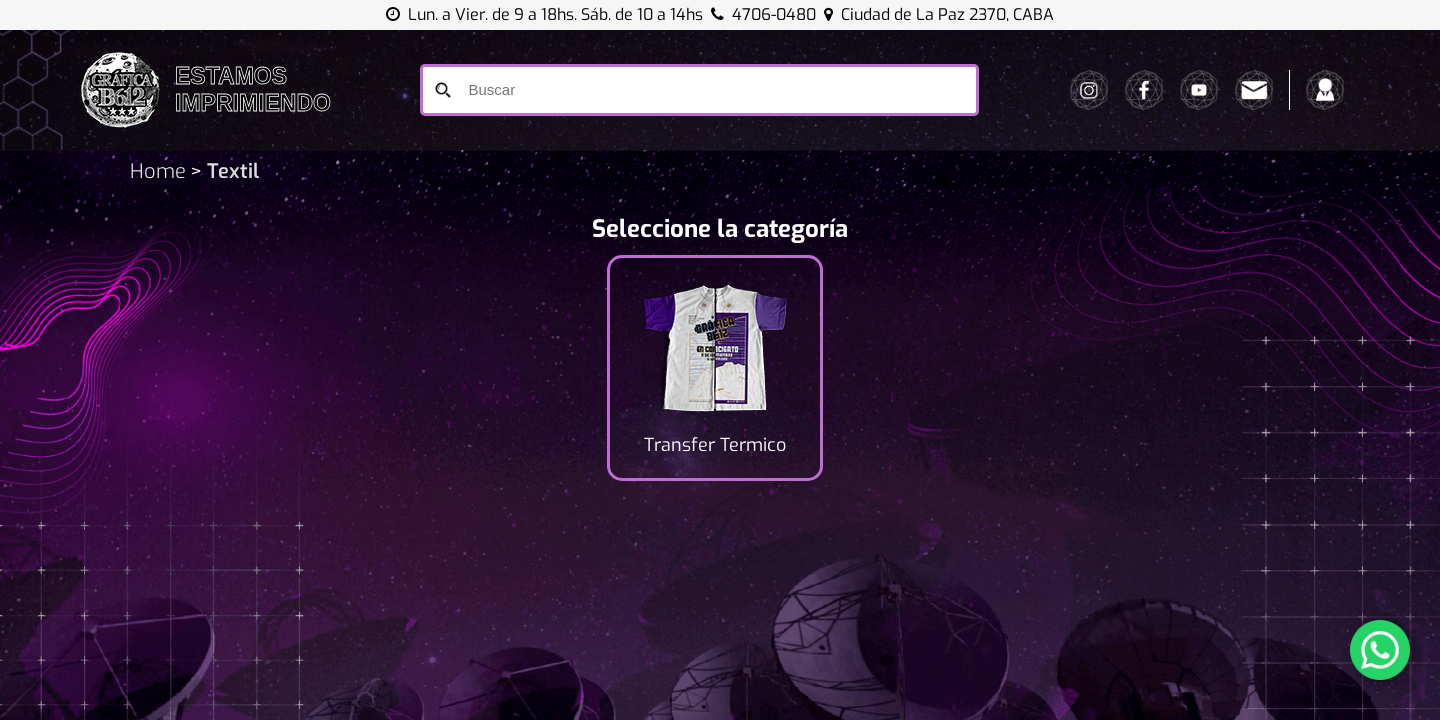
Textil (230, 171)
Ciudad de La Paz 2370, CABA (939, 14)
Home (158, 171)
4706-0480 (774, 14)
